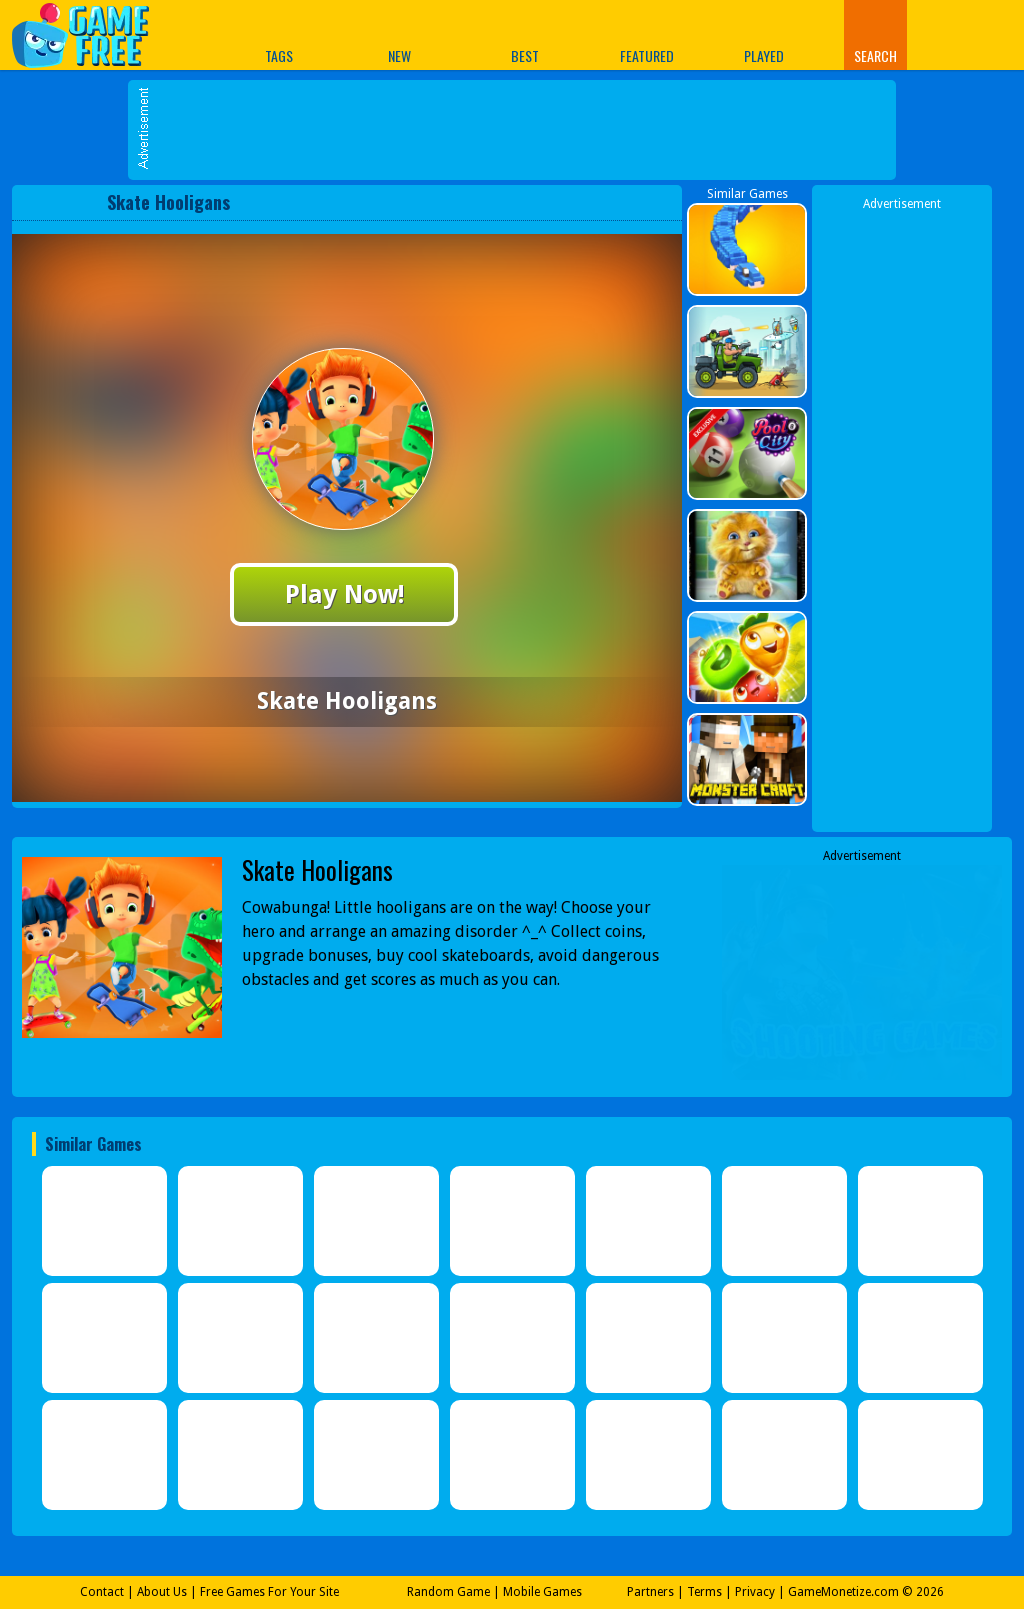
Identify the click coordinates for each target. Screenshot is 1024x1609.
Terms (704, 1592)
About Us (162, 1592)
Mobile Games (542, 1592)
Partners (650, 1592)
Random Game (448, 1592)
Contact (102, 1592)
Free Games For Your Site (269, 1592)
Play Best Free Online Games (90, 34)
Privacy (755, 1592)
